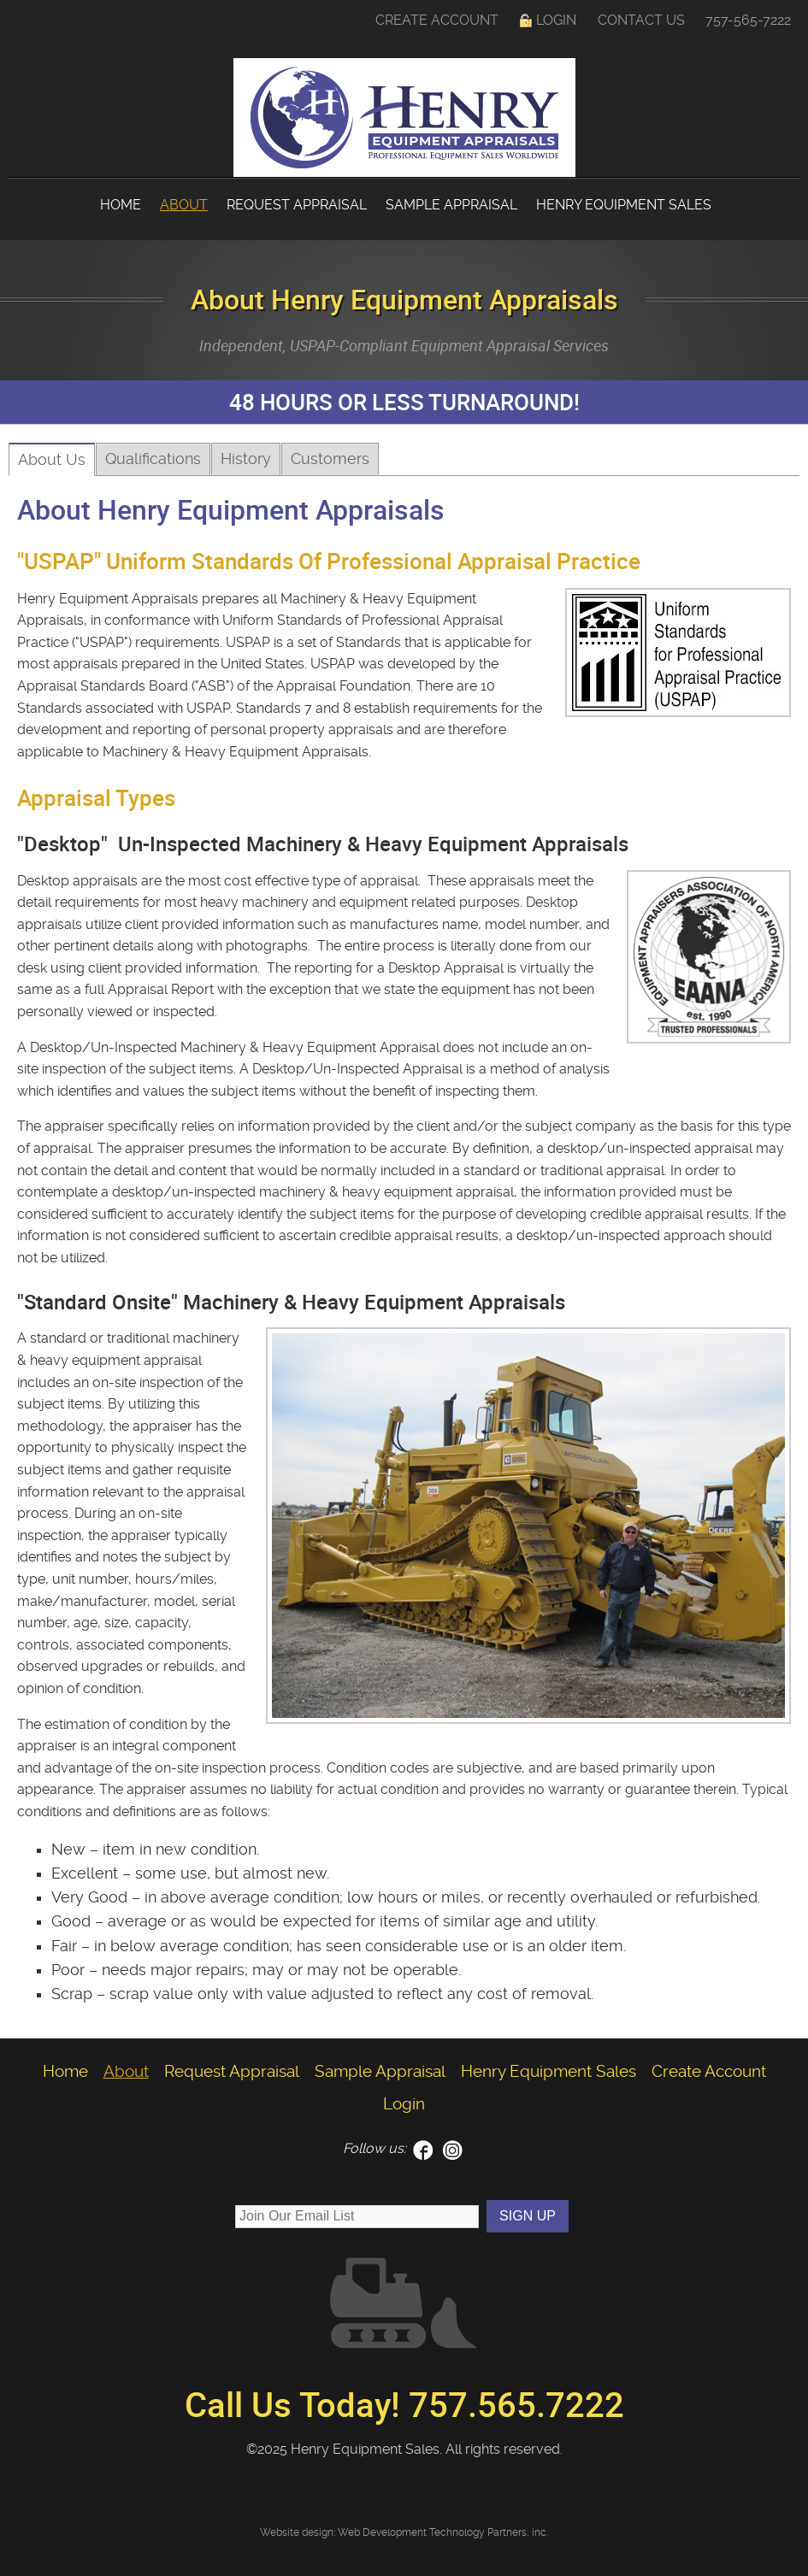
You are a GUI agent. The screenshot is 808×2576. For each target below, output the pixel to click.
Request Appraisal (297, 205)
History (246, 459)
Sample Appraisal (451, 205)
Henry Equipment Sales (623, 205)
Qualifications (153, 459)
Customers (330, 459)
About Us (52, 459)
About (184, 205)
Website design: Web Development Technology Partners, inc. (404, 2532)
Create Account (436, 20)
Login (556, 20)
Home (120, 205)
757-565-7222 (748, 20)
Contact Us (641, 20)
